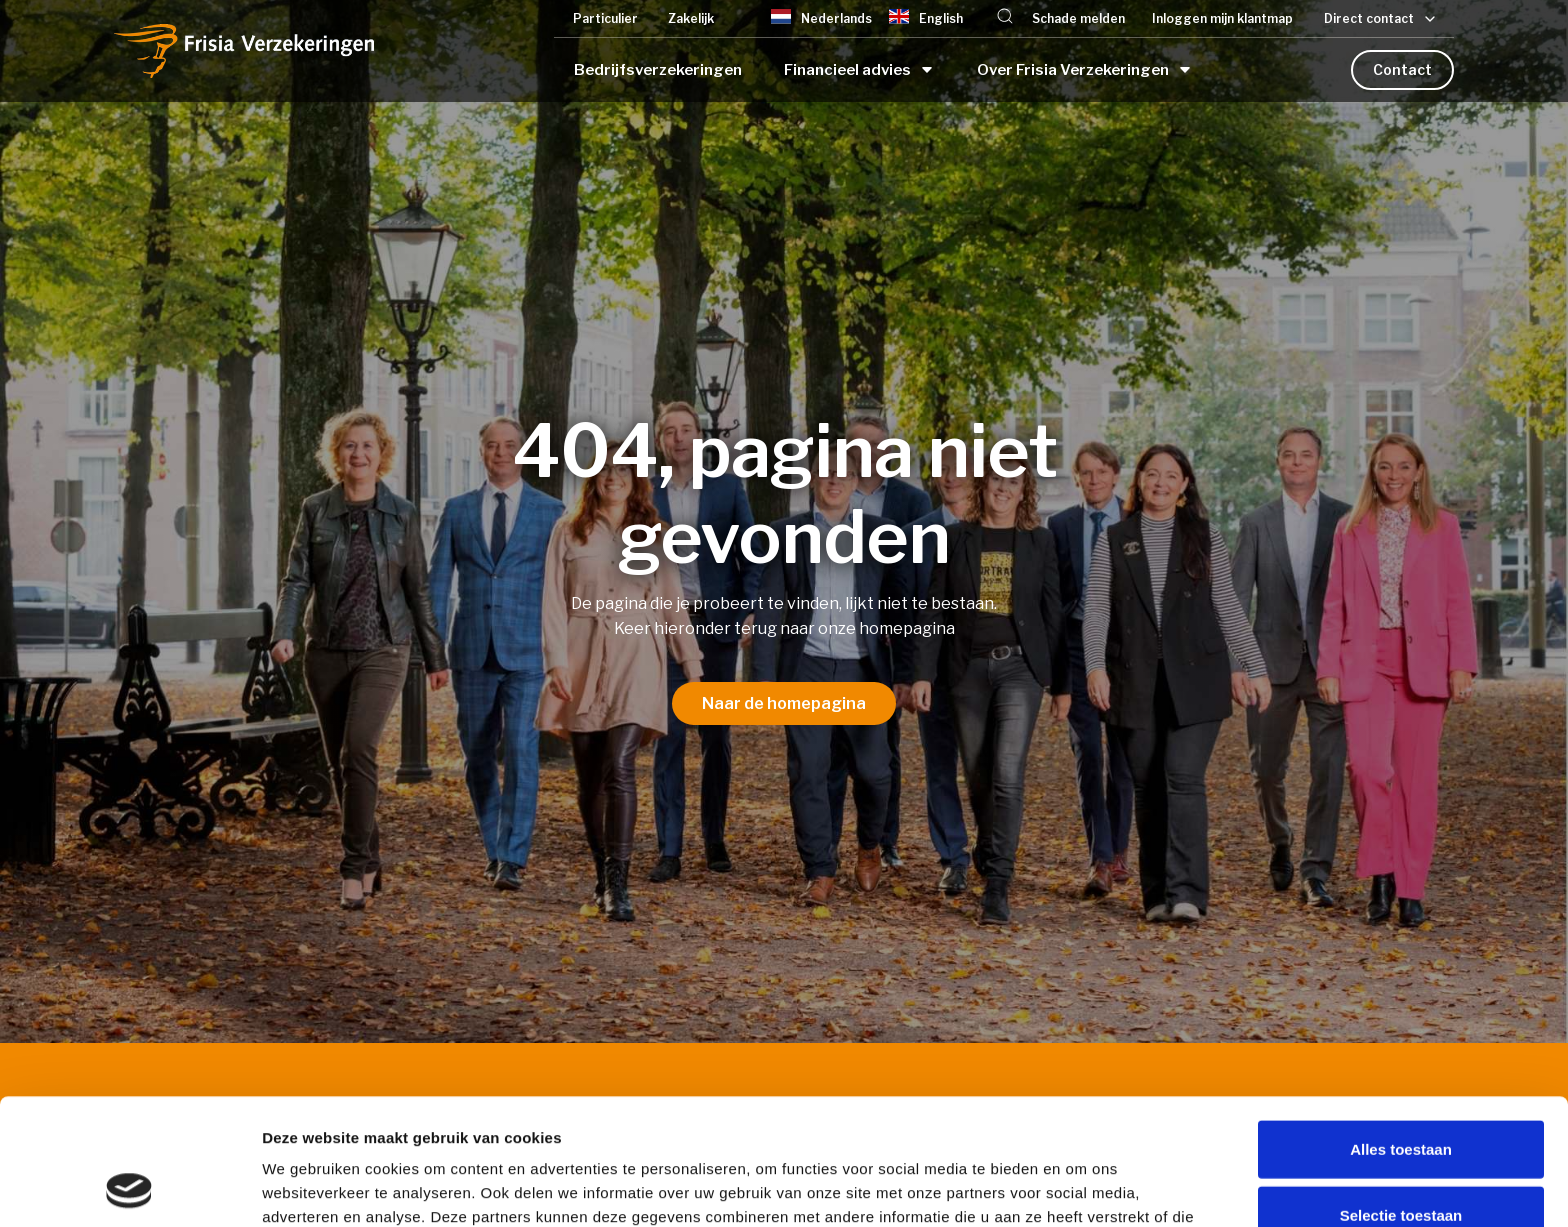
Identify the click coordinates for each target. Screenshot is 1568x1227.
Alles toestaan (1401, 1030)
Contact (1402, 69)
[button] (1005, 18)
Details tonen (1080, 1187)
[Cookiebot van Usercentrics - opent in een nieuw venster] (129, 1188)
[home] (244, 50)
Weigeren (1400, 1161)
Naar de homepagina (784, 703)
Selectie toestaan (1401, 1096)
